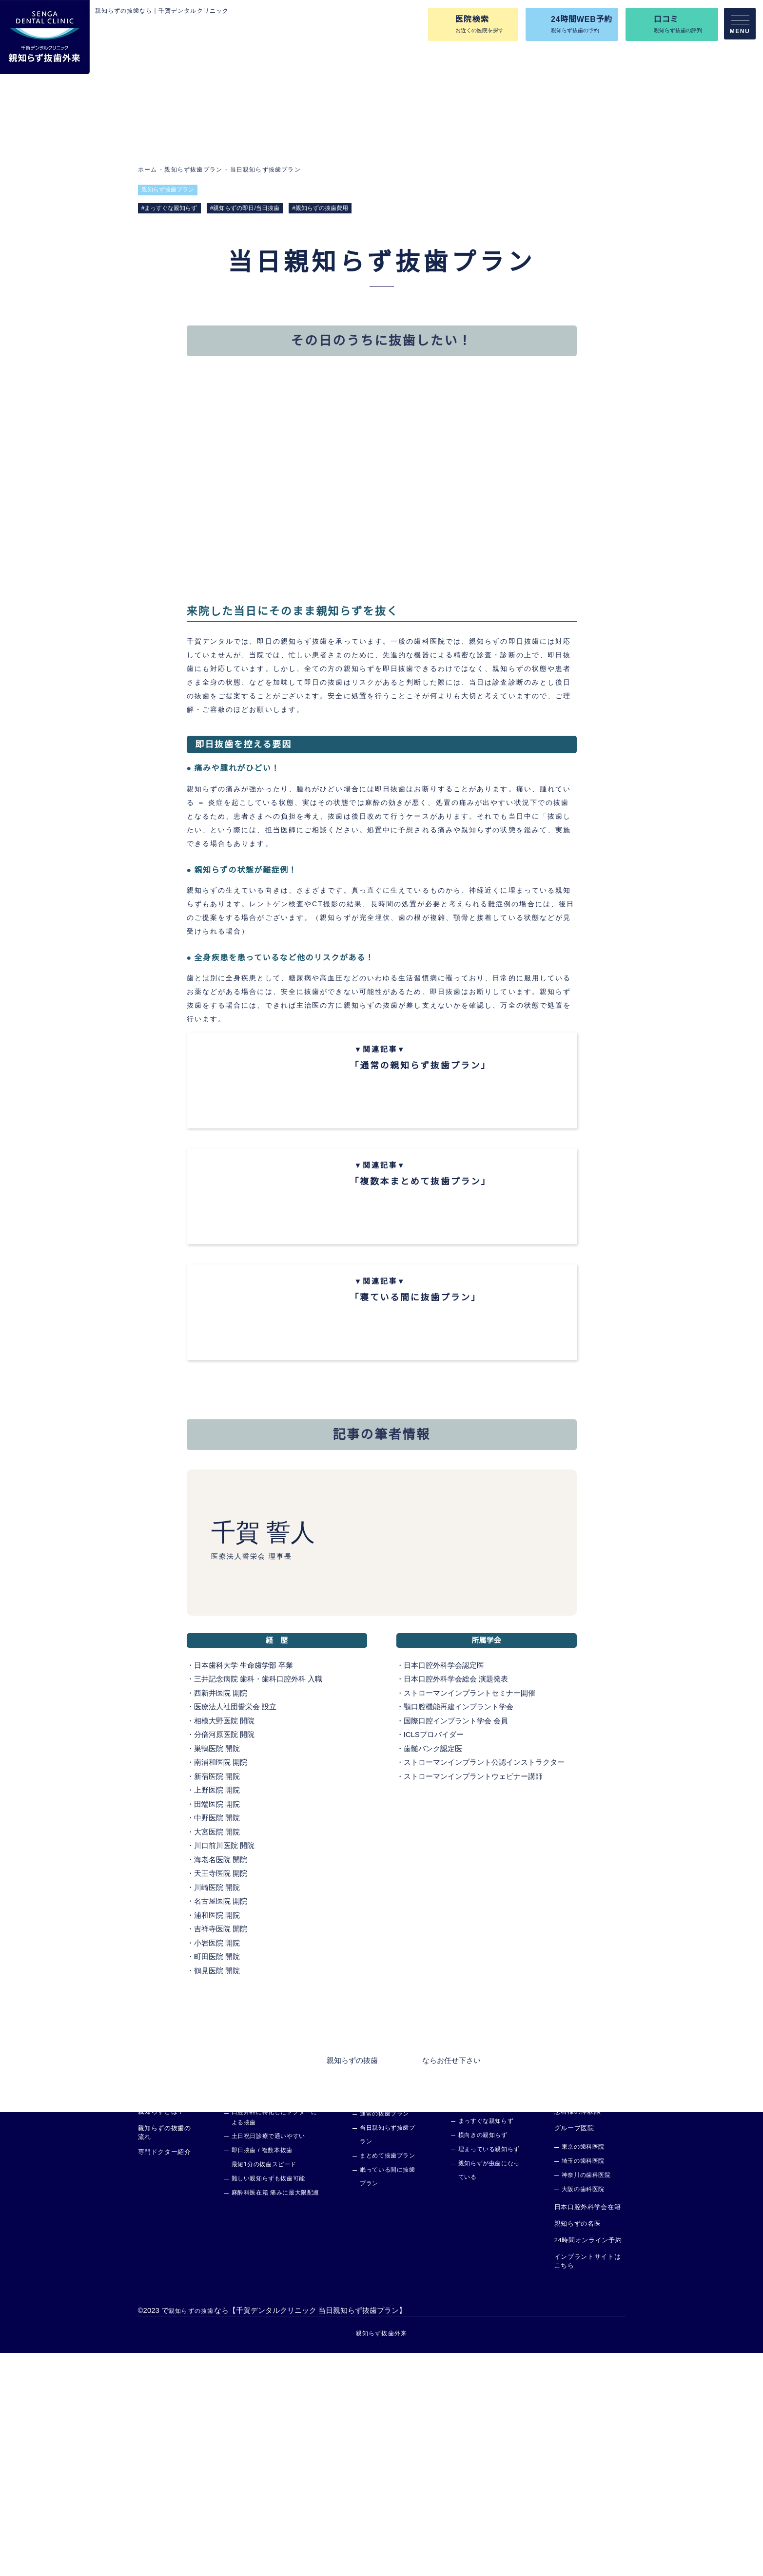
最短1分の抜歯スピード (264, 2388)
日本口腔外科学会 (433, 1805)
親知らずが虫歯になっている (489, 2393)
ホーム (147, 169)
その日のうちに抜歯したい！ (262, 400)
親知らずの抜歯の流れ (164, 2356)
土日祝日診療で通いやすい (268, 2359)
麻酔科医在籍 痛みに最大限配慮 (275, 2416)
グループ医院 (573, 2351)
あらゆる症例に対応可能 (484, 2322)
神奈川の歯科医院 (585, 2398)
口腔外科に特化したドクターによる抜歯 (274, 2340)
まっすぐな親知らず (485, 2345)
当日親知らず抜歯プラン (264, 169)
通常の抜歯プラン (385, 2337)
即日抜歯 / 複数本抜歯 (262, 2373)
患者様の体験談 (577, 2334)
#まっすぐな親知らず (169, 208)
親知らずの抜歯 (352, 2283)
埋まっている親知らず (488, 2373)
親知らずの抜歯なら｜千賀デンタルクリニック (162, 11)
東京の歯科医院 (582, 2370)
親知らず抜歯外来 (382, 2556)
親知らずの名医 (577, 2446)
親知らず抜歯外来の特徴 (260, 2318)
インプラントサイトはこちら (587, 2484)
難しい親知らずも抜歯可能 (268, 2402)
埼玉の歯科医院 (582, 2384)
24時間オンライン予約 (587, 2463)
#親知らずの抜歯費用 (321, 208)
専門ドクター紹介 (164, 2375)
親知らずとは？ (161, 2334)
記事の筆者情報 (427, 400)
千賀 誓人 (262, 1672)
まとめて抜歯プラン (387, 2379)
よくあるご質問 (577, 2318)
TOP (145, 2318)
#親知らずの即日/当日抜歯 (245, 208)
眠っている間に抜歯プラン (387, 2400)
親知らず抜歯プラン (193, 169)
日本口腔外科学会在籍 (587, 2430)
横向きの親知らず (483, 2359)
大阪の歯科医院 (582, 2412)
